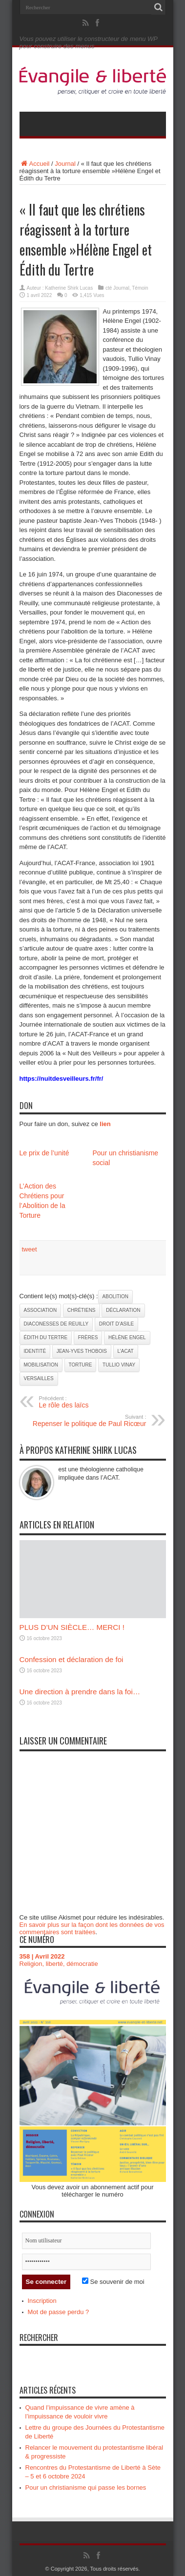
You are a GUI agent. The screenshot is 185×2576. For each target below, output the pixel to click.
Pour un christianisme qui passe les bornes (85, 2487)
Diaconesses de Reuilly (56, 1324)
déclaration (123, 1310)
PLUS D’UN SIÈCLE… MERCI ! (72, 1627)
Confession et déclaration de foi (71, 1659)
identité (35, 1351)
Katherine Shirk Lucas (69, 288)
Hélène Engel (127, 1337)
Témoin (140, 288)
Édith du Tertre (46, 1337)
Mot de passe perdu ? (58, 2312)
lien (105, 1124)
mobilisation (41, 1364)
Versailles (39, 1378)
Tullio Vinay (119, 1364)
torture (80, 1364)
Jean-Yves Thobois (82, 1351)
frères (88, 1337)
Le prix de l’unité (44, 1153)
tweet (29, 1249)
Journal (65, 163)
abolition (115, 1296)
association (40, 1310)
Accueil (35, 163)
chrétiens (81, 1310)
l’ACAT (126, 1351)
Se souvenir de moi (113, 2281)
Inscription (42, 2300)
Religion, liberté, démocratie (59, 1963)
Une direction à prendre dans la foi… (80, 1691)
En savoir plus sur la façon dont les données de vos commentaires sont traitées (92, 1928)
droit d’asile (116, 1324)
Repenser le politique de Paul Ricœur (86, 1420)
